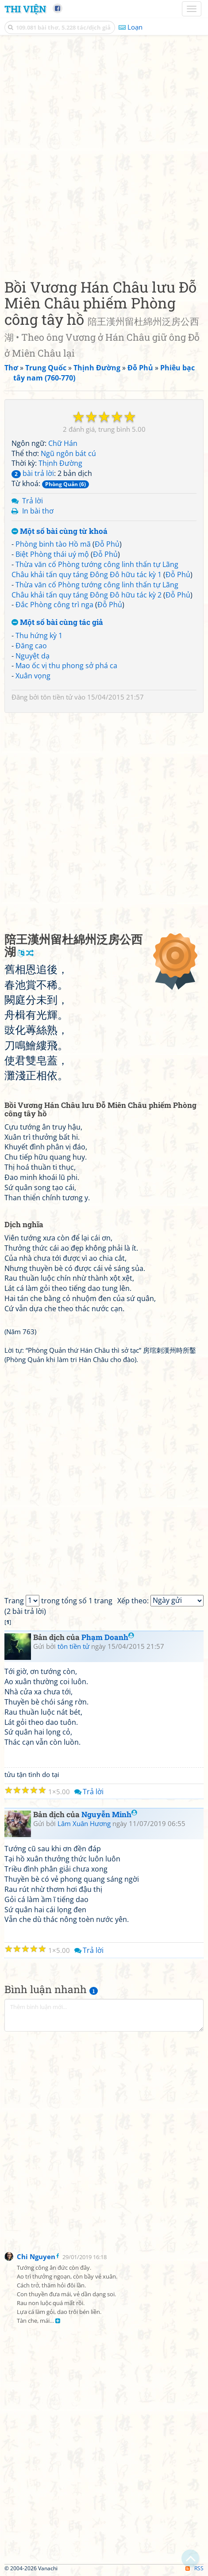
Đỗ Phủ (107, 544)
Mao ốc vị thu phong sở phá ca (66, 665)
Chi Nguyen (36, 2256)
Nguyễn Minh (109, 1814)
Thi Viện (25, 9)
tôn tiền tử (57, 697)
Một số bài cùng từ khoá (60, 531)
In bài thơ (38, 511)
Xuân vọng (32, 676)
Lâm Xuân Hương (84, 1823)
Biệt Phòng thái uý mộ (52, 554)
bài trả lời (33, 473)
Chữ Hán (62, 443)
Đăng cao (31, 646)
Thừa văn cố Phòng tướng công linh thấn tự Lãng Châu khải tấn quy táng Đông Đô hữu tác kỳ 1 (95, 569)
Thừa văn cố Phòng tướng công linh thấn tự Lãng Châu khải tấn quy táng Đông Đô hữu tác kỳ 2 (95, 590)
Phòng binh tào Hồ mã (53, 544)
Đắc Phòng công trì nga (54, 604)
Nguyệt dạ (32, 656)
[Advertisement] (104, 155)
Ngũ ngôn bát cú (68, 453)
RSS (194, 2568)
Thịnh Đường (60, 463)
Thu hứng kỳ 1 (38, 635)
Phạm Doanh (107, 1637)
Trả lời (32, 501)
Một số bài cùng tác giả (57, 622)
